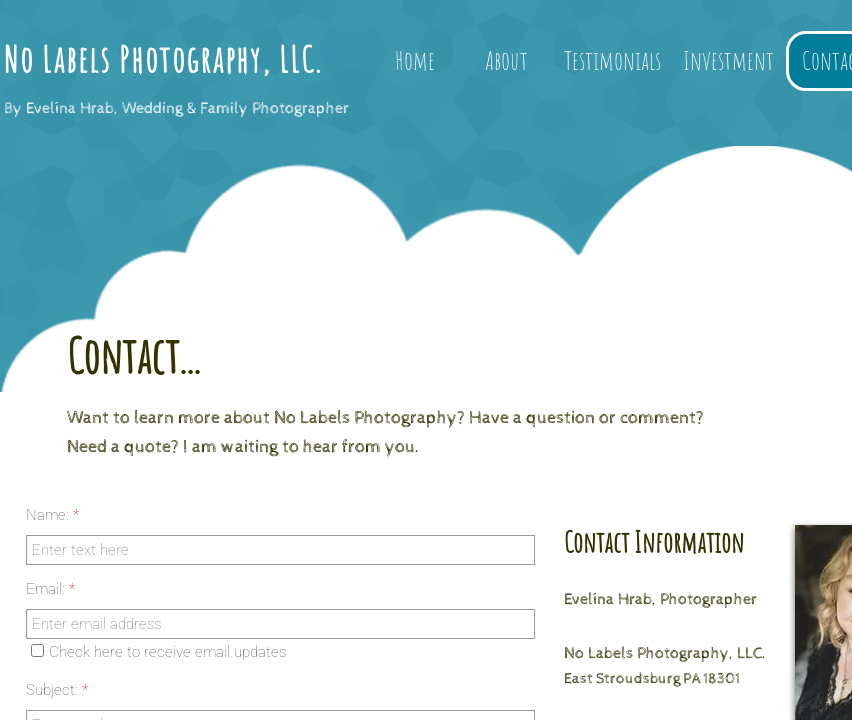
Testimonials (612, 60)
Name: (52, 515)
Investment (728, 60)
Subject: (57, 690)
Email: (50, 589)
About (506, 60)
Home (415, 60)
